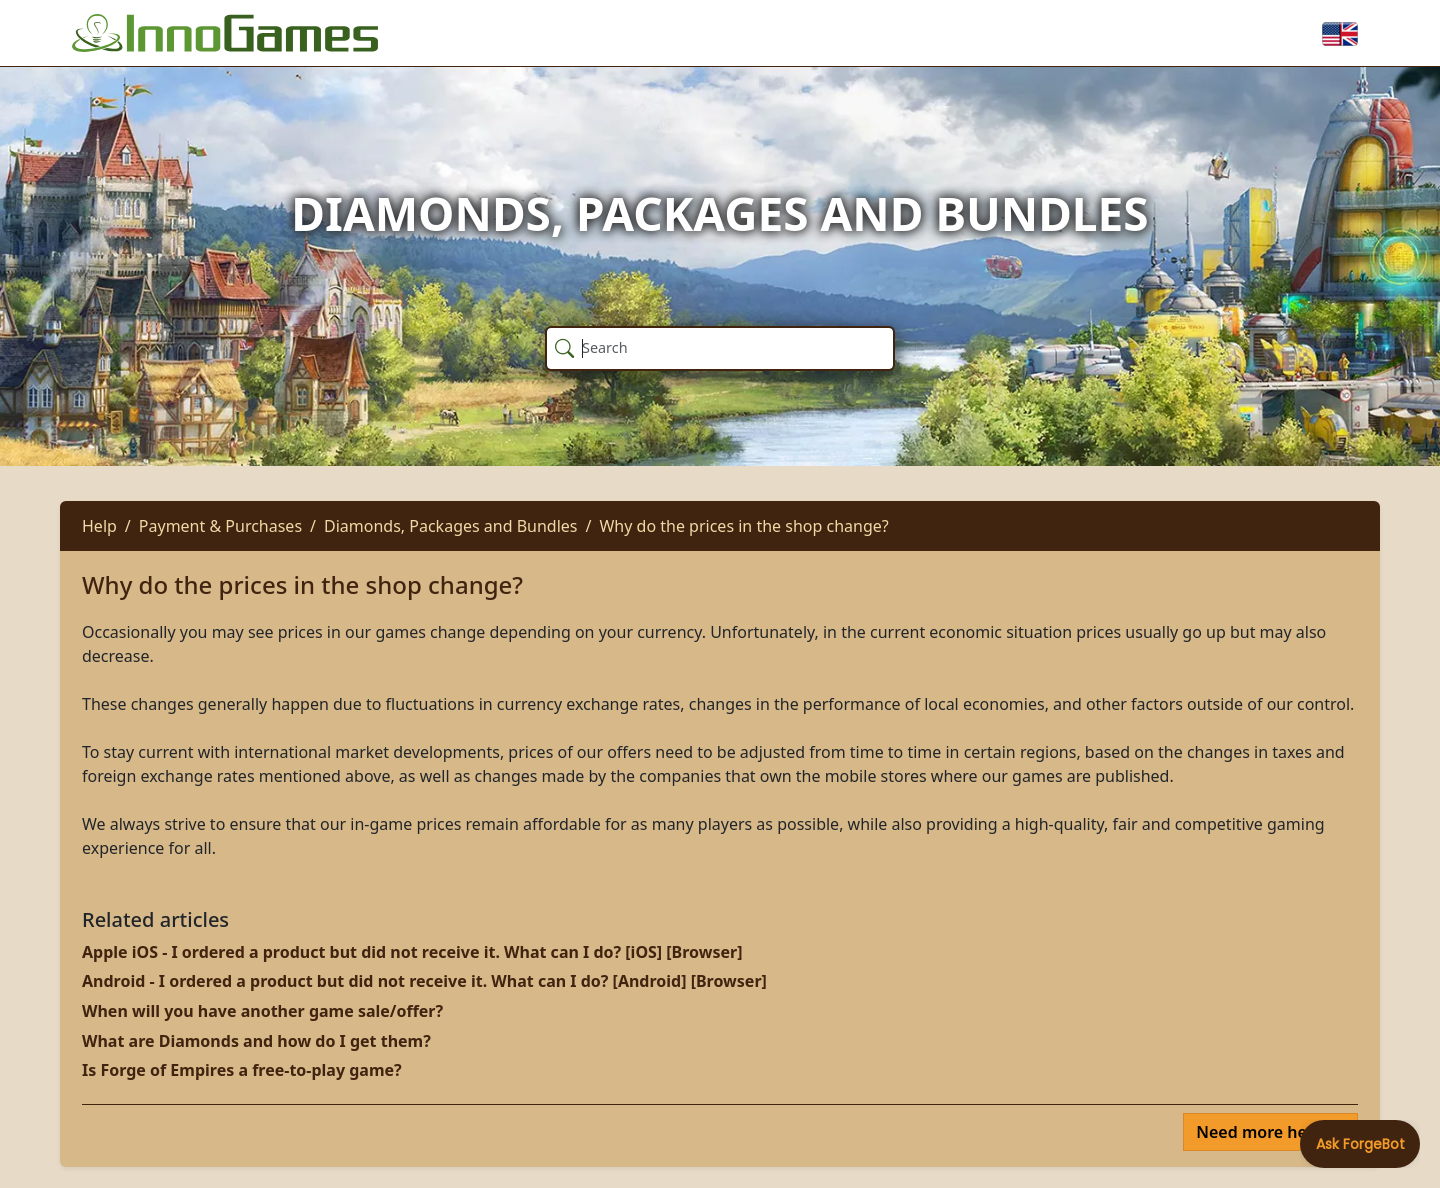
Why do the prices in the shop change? (743, 526)
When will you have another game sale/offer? (262, 1011)
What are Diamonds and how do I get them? (256, 1041)
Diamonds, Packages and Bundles (451, 526)
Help (99, 526)
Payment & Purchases (220, 526)
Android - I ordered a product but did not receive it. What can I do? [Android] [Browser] (424, 981)
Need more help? (1264, 1132)
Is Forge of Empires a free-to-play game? (242, 1070)
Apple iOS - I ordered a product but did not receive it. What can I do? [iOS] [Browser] (412, 952)
